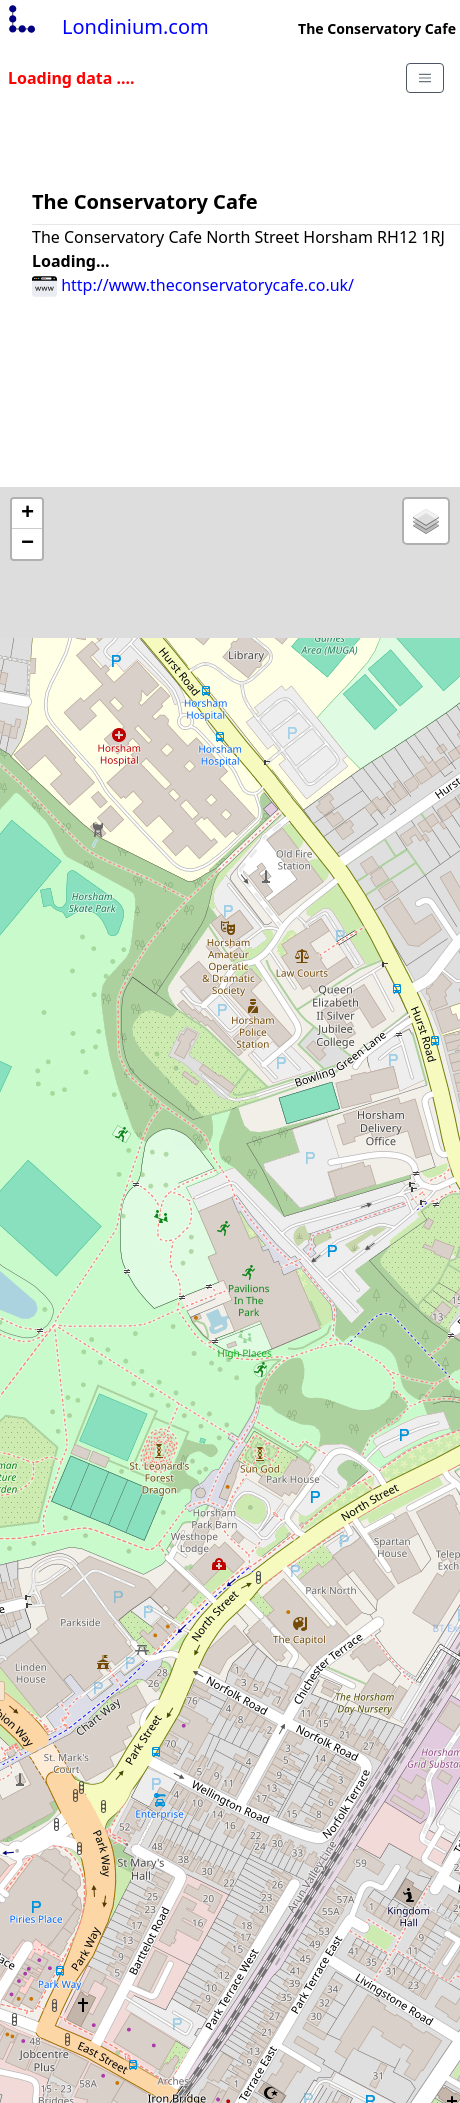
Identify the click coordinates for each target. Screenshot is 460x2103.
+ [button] (27, 514)
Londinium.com (106, 26)
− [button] (27, 544)
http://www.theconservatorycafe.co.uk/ (193, 285)
